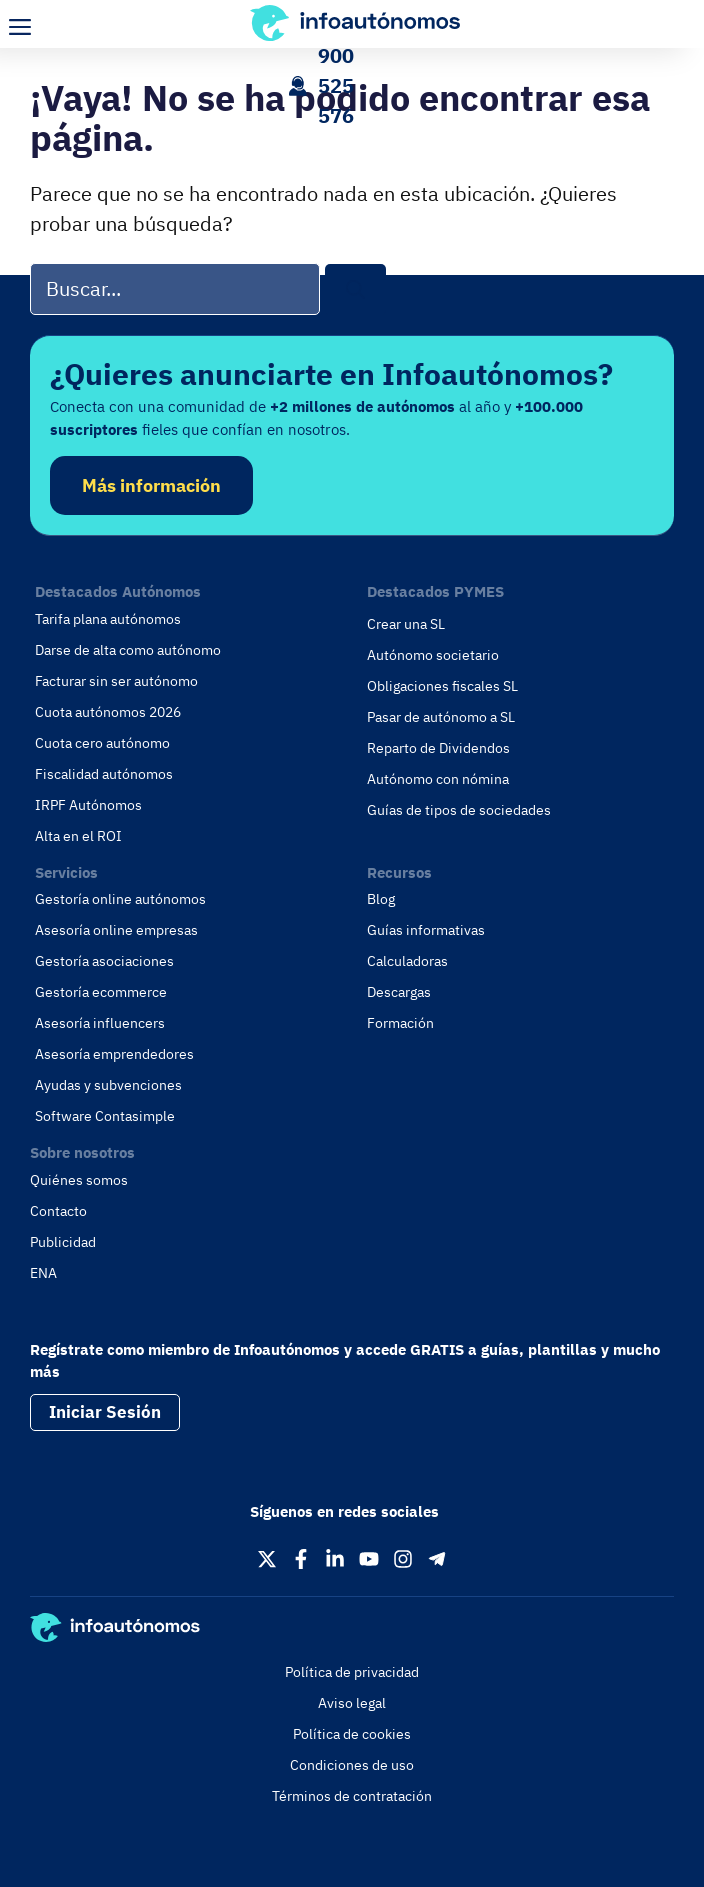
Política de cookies (352, 1734)
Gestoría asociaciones (104, 961)
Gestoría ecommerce (101, 992)
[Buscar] (355, 289)
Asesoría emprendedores (114, 1054)
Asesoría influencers (100, 1023)
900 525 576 (336, 85)
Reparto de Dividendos (438, 748)
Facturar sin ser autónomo (116, 681)
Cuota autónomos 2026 (108, 712)
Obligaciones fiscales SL (442, 686)
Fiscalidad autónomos (104, 774)
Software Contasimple (105, 1116)
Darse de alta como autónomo (128, 650)
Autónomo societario (433, 655)
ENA (43, 1273)
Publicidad (63, 1242)
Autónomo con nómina (438, 779)
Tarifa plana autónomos (108, 619)
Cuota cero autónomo (102, 743)
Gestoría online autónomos (120, 899)
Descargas (399, 992)
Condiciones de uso (352, 1765)
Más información (151, 485)
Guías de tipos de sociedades (459, 810)
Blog (381, 899)
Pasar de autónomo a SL (441, 717)
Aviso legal (352, 1703)
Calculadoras (407, 961)
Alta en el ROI (78, 836)
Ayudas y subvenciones (108, 1085)
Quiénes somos (79, 1180)
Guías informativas (426, 930)
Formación (400, 1023)
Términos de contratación (352, 1796)
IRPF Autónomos (88, 805)
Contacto (58, 1211)
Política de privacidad (352, 1672)
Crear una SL (406, 624)
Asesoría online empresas (116, 930)
